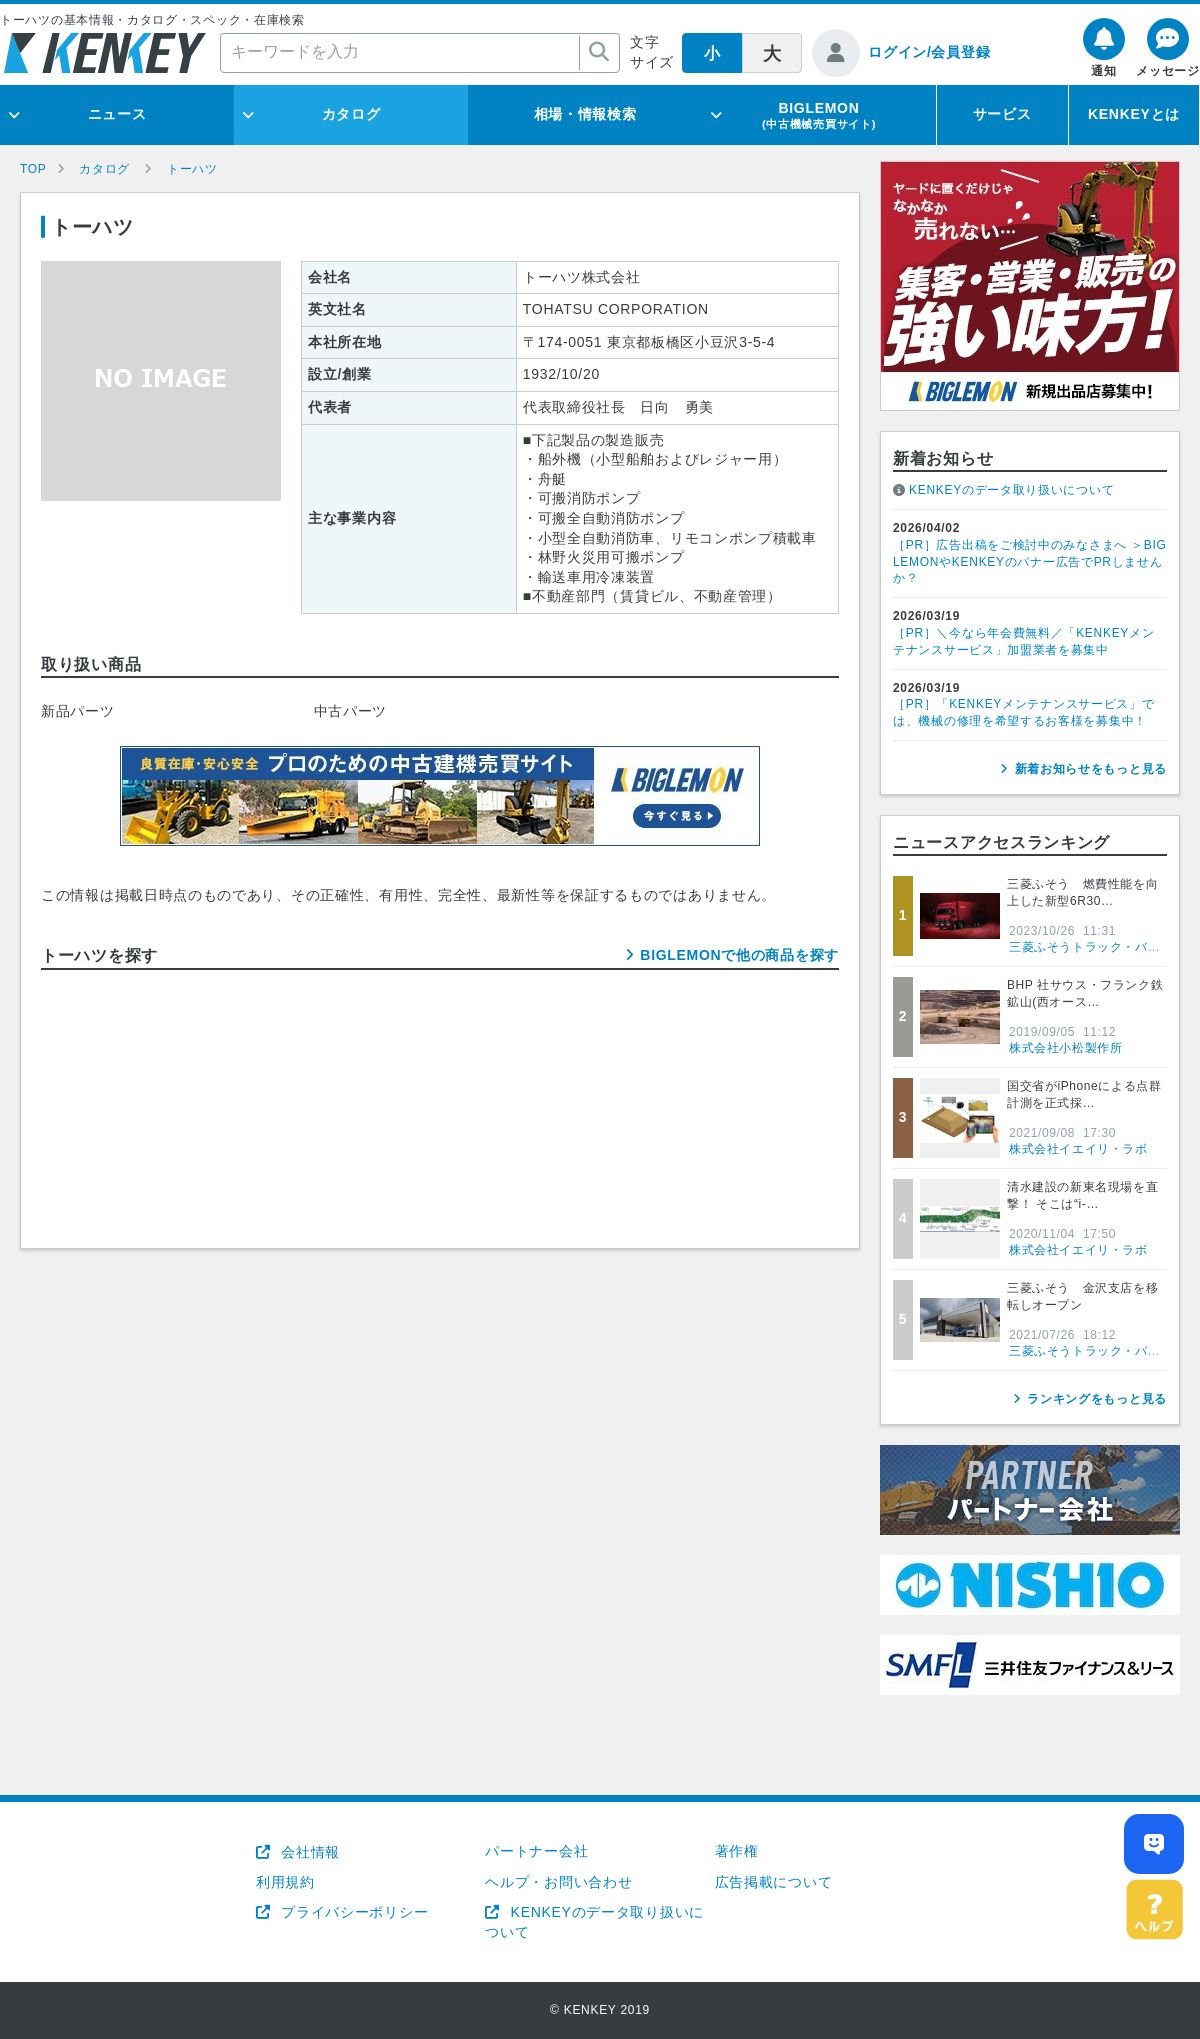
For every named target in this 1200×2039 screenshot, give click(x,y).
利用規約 (285, 1882)
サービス (1002, 114)
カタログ (351, 114)
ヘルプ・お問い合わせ (558, 1882)
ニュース (117, 114)
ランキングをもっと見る (1097, 1399)
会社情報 (308, 1852)
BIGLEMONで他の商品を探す (739, 955)
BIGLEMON (819, 115)
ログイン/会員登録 (929, 52)
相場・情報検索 (585, 114)
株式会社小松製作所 (1065, 1048)
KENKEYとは (1134, 114)
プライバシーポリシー (353, 1912)
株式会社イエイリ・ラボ (1078, 1149)
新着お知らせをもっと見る (1091, 769)
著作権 (737, 1851)
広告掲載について (774, 1882)
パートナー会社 (536, 1851)
